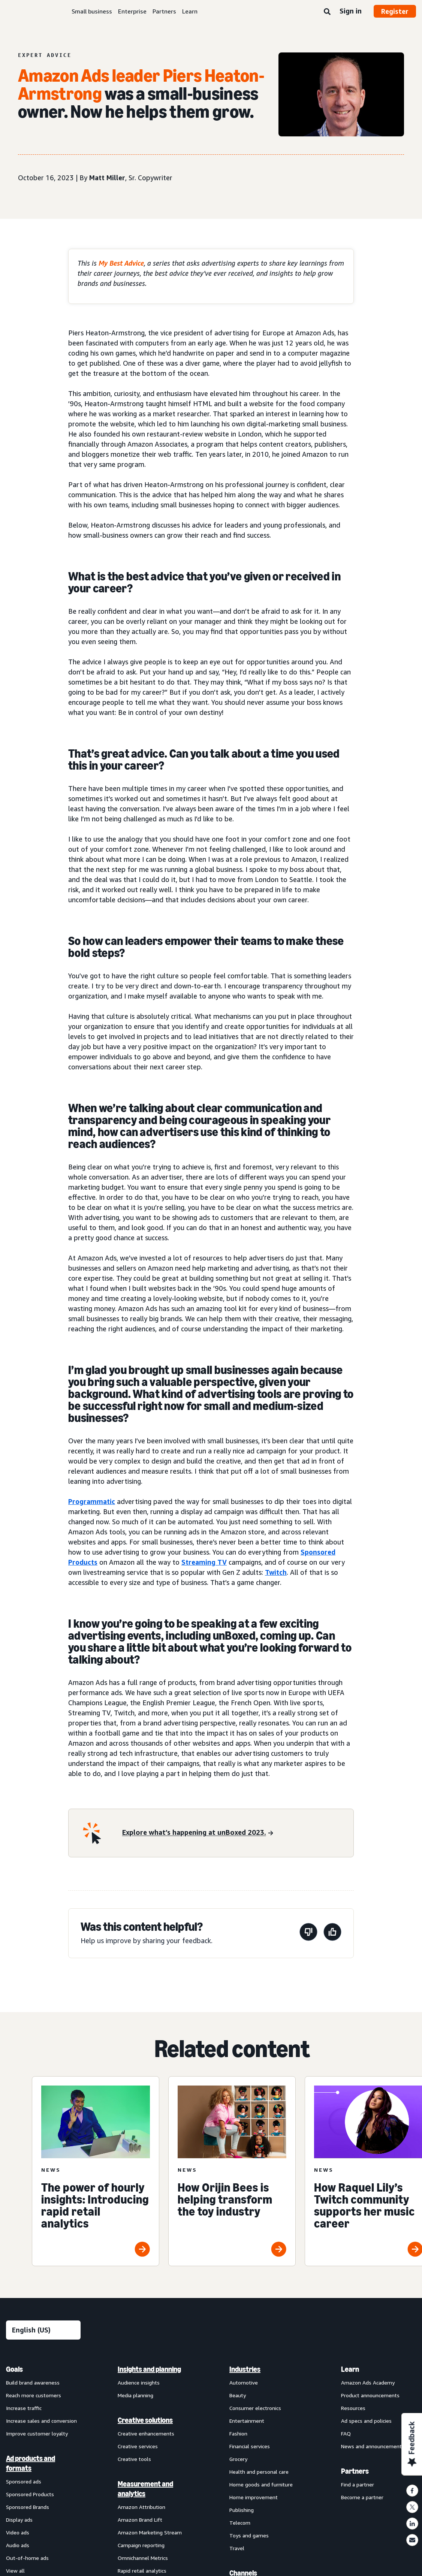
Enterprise (132, 11)
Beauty (237, 2395)
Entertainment (246, 2421)
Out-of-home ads (27, 2558)
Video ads (17, 2532)
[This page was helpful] (332, 1933)
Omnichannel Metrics (143, 2558)
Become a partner (362, 2497)
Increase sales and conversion (41, 2421)
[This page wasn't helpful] (308, 1933)
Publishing (241, 2510)
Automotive (243, 2382)
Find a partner (357, 2484)
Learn (190, 11)
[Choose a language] (43, 2330)
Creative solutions (145, 2420)
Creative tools (134, 2459)
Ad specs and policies (366, 2421)
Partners (164, 11)
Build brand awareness (33, 2382)
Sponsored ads (23, 2481)
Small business (92, 11)
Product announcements (370, 2395)
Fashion (238, 2433)
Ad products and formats (30, 2463)
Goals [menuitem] (14, 2369)
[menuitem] (43, 2384)
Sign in (351, 11)
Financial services (249, 2446)
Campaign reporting (141, 2545)
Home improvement (253, 2497)
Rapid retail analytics (142, 2570)
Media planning (135, 2395)
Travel (236, 2548)
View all (15, 2570)
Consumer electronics (255, 2408)
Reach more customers (33, 2395)
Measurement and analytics (145, 2488)
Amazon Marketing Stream (150, 2532)
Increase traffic (24, 2408)
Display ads (19, 2519)
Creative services (138, 2446)
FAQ (346, 2433)
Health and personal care (259, 2471)
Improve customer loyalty (37, 2433)
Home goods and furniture (261, 2484)
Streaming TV (204, 1562)
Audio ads (17, 2545)
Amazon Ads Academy (368, 2382)
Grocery (238, 2459)
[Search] (327, 12)
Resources (353, 2408)
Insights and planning (149, 2369)
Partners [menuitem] (355, 2471)
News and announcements (372, 2446)
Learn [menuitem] (350, 2369)
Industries (244, 2369)
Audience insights (139, 2382)
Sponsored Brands (27, 2507)
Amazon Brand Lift (140, 2519)
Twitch (276, 1572)
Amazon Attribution (141, 2507)
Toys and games (249, 2535)
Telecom (239, 2522)
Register (395, 11)
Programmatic (91, 1501)
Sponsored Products (30, 2494)
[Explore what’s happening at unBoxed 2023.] (197, 1833)
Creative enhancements (146, 2433)
